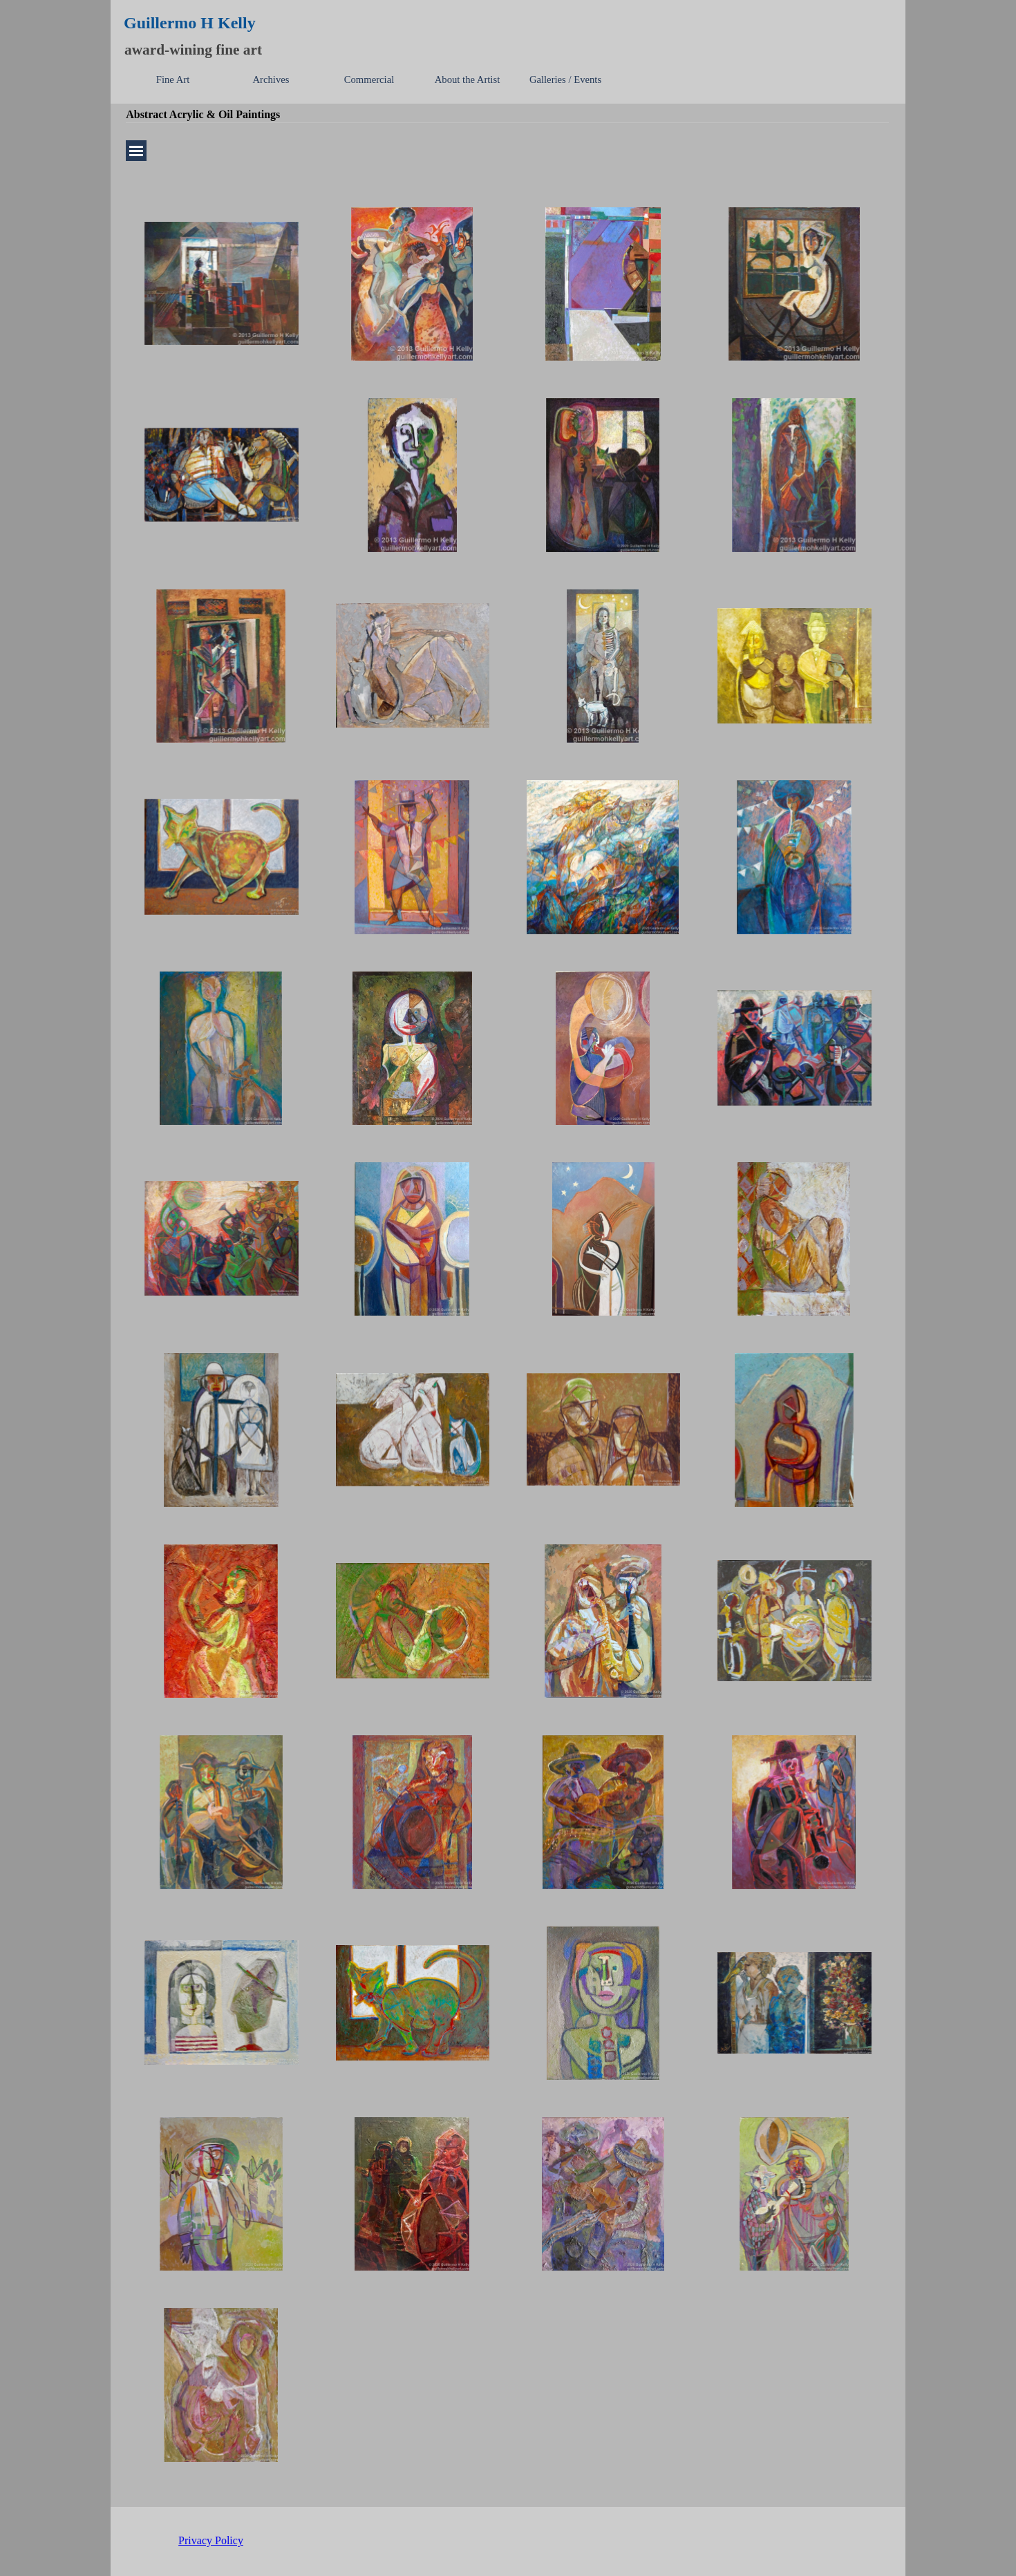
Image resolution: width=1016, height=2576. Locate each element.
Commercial (369, 79)
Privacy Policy (210, 2540)
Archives (271, 79)
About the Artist (467, 79)
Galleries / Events (565, 79)
